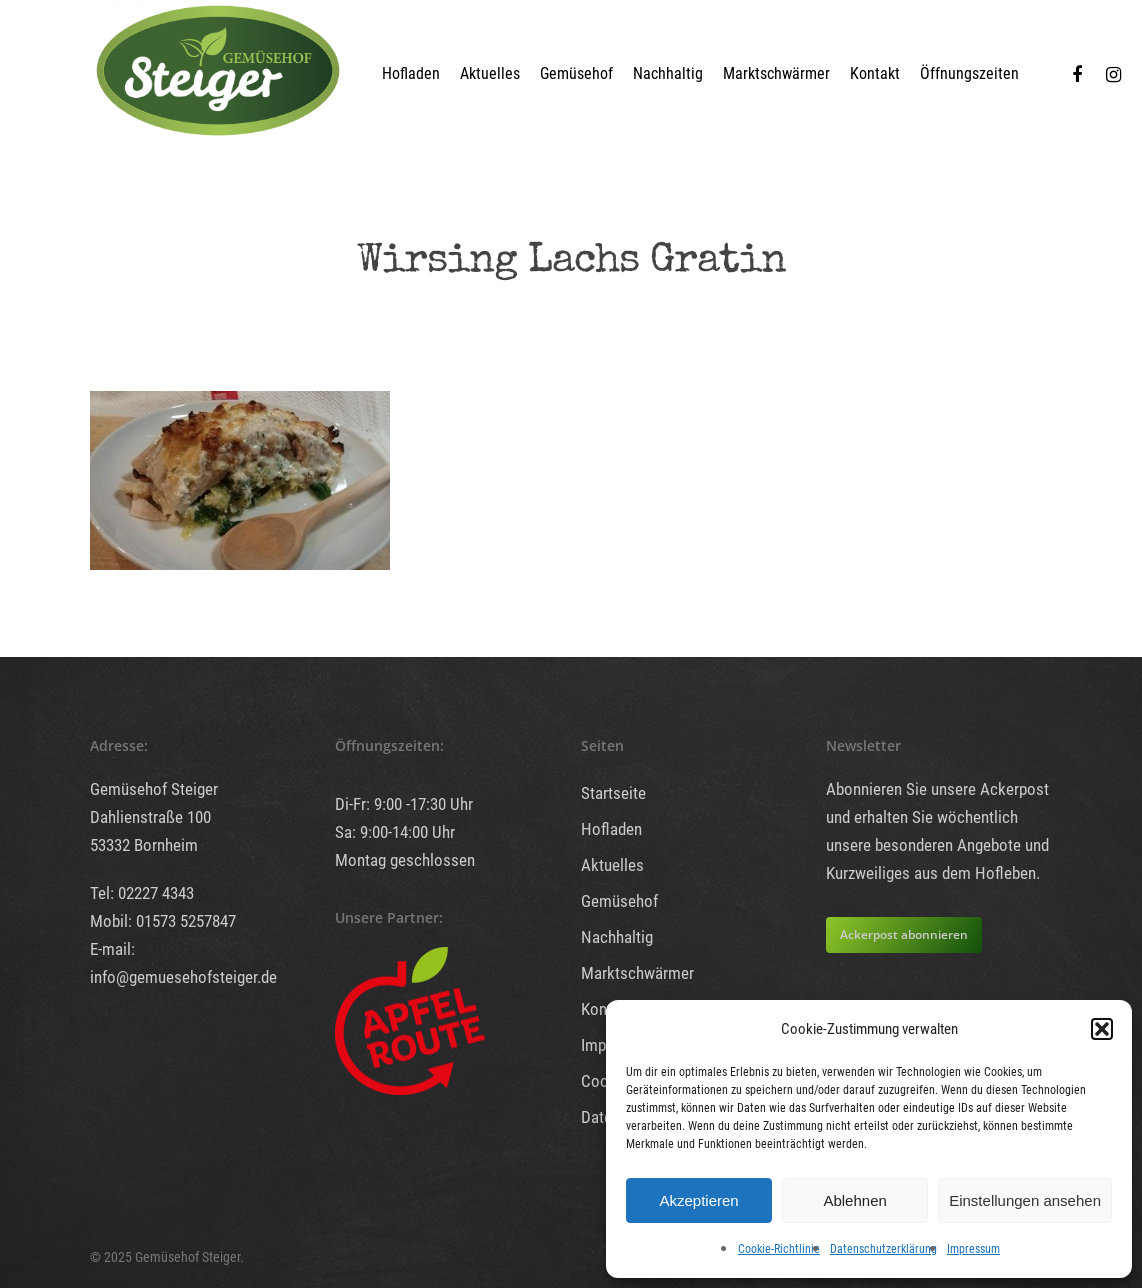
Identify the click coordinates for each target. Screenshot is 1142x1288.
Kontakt (875, 73)
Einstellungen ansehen (1025, 1200)
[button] (1102, 1029)
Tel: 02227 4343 (142, 893)
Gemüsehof (576, 73)
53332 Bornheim (144, 845)
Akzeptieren (698, 1200)
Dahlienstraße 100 (150, 817)
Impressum (973, 1249)
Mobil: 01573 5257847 (163, 921)
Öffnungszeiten (969, 73)
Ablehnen (854, 1200)
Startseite (613, 793)
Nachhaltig (668, 73)
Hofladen (411, 73)
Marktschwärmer (776, 73)
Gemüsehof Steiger (154, 789)
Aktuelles (490, 73)
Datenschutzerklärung (883, 1249)
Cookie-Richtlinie (779, 1249)
